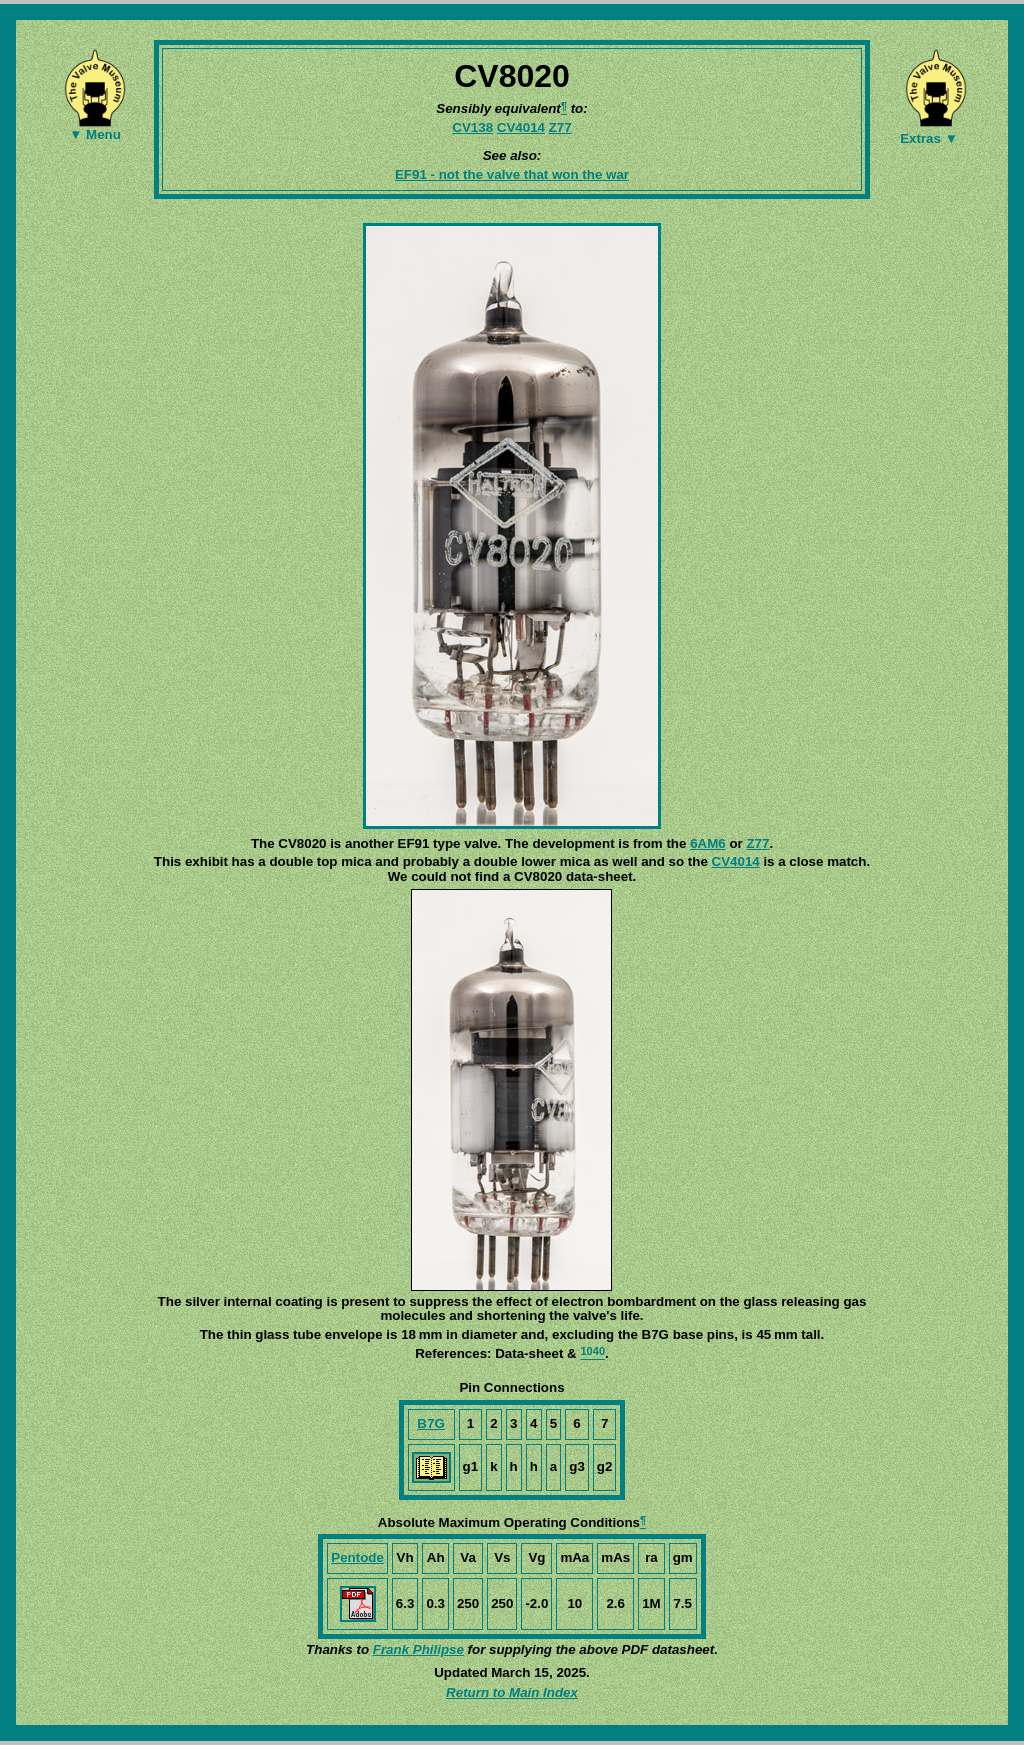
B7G (430, 1423)
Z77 (560, 127)
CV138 (472, 127)
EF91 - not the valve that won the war (512, 174)
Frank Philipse (418, 1649)
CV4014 (521, 127)
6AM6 (708, 843)
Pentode (357, 1557)
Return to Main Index (512, 1692)
